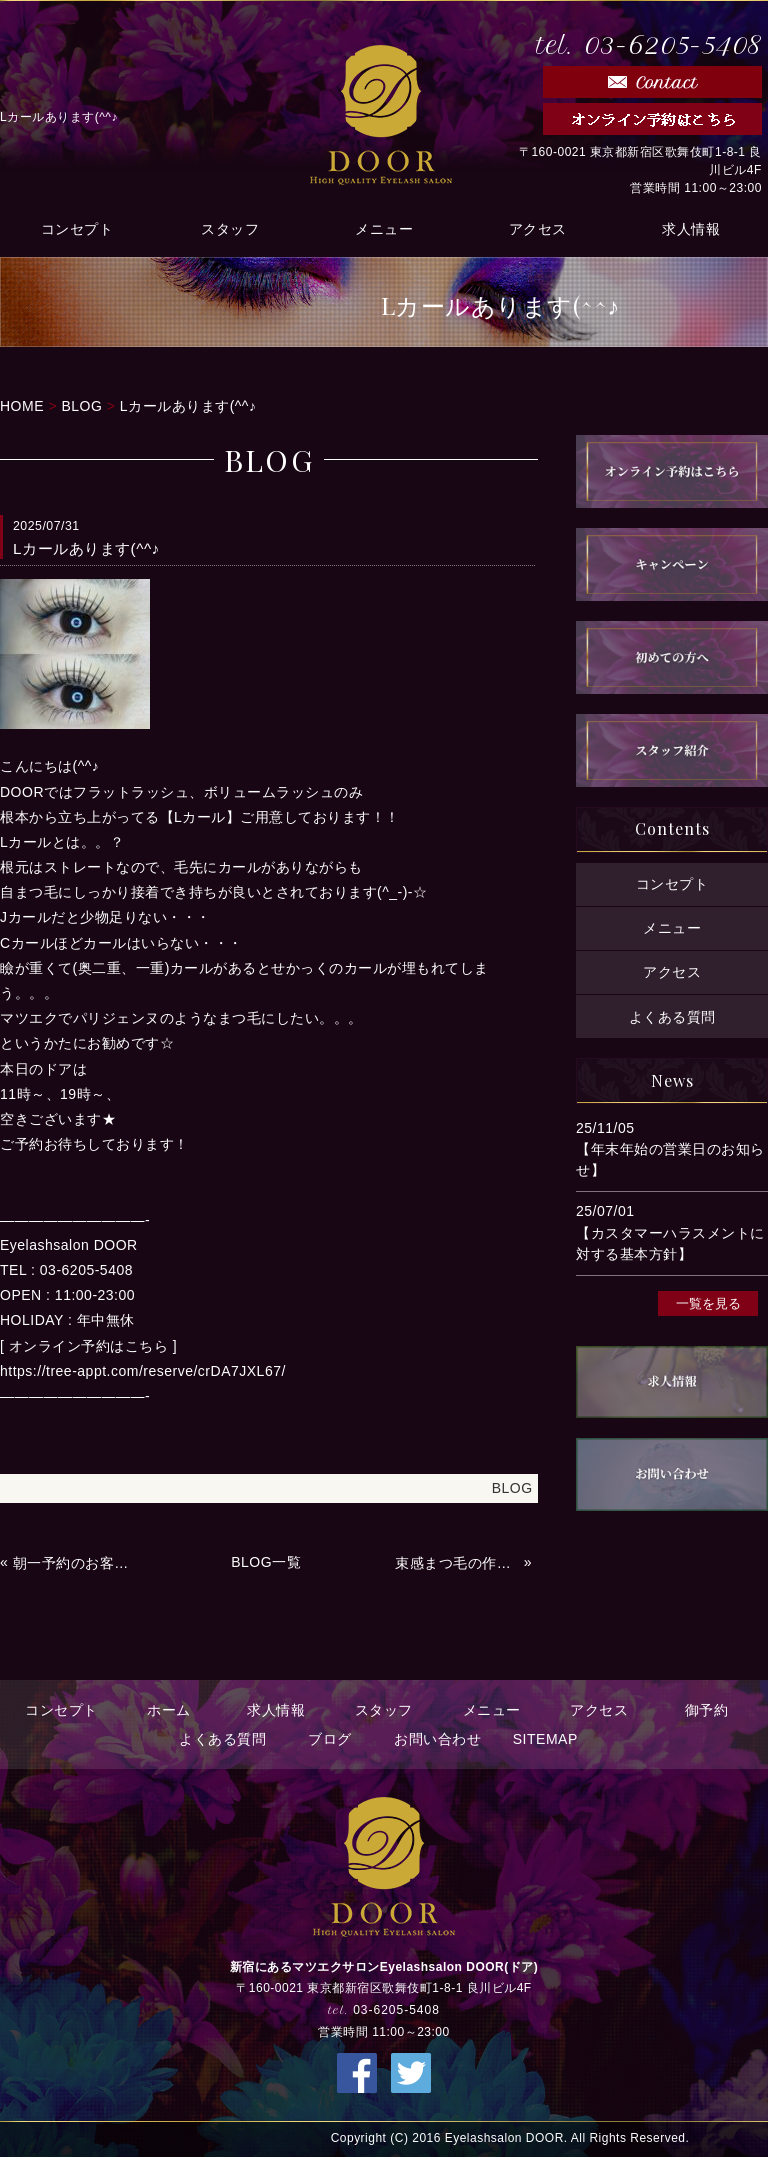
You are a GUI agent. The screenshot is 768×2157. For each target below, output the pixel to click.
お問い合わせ (437, 1739)
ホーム (169, 1710)
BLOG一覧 (266, 1562)
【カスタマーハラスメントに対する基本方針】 (670, 1243)
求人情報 (691, 228)
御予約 (707, 1710)
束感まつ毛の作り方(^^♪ (457, 1563)
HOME (22, 406)
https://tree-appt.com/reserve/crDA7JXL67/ (143, 1371)
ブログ (330, 1739)
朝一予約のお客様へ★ (75, 1563)
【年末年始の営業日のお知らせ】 (670, 1159)
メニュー (384, 228)
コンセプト (77, 228)
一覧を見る (708, 1303)
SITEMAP (545, 1739)
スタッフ (230, 228)
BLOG (81, 406)
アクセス (538, 228)
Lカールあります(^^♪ (188, 406)
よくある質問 (672, 1016)
